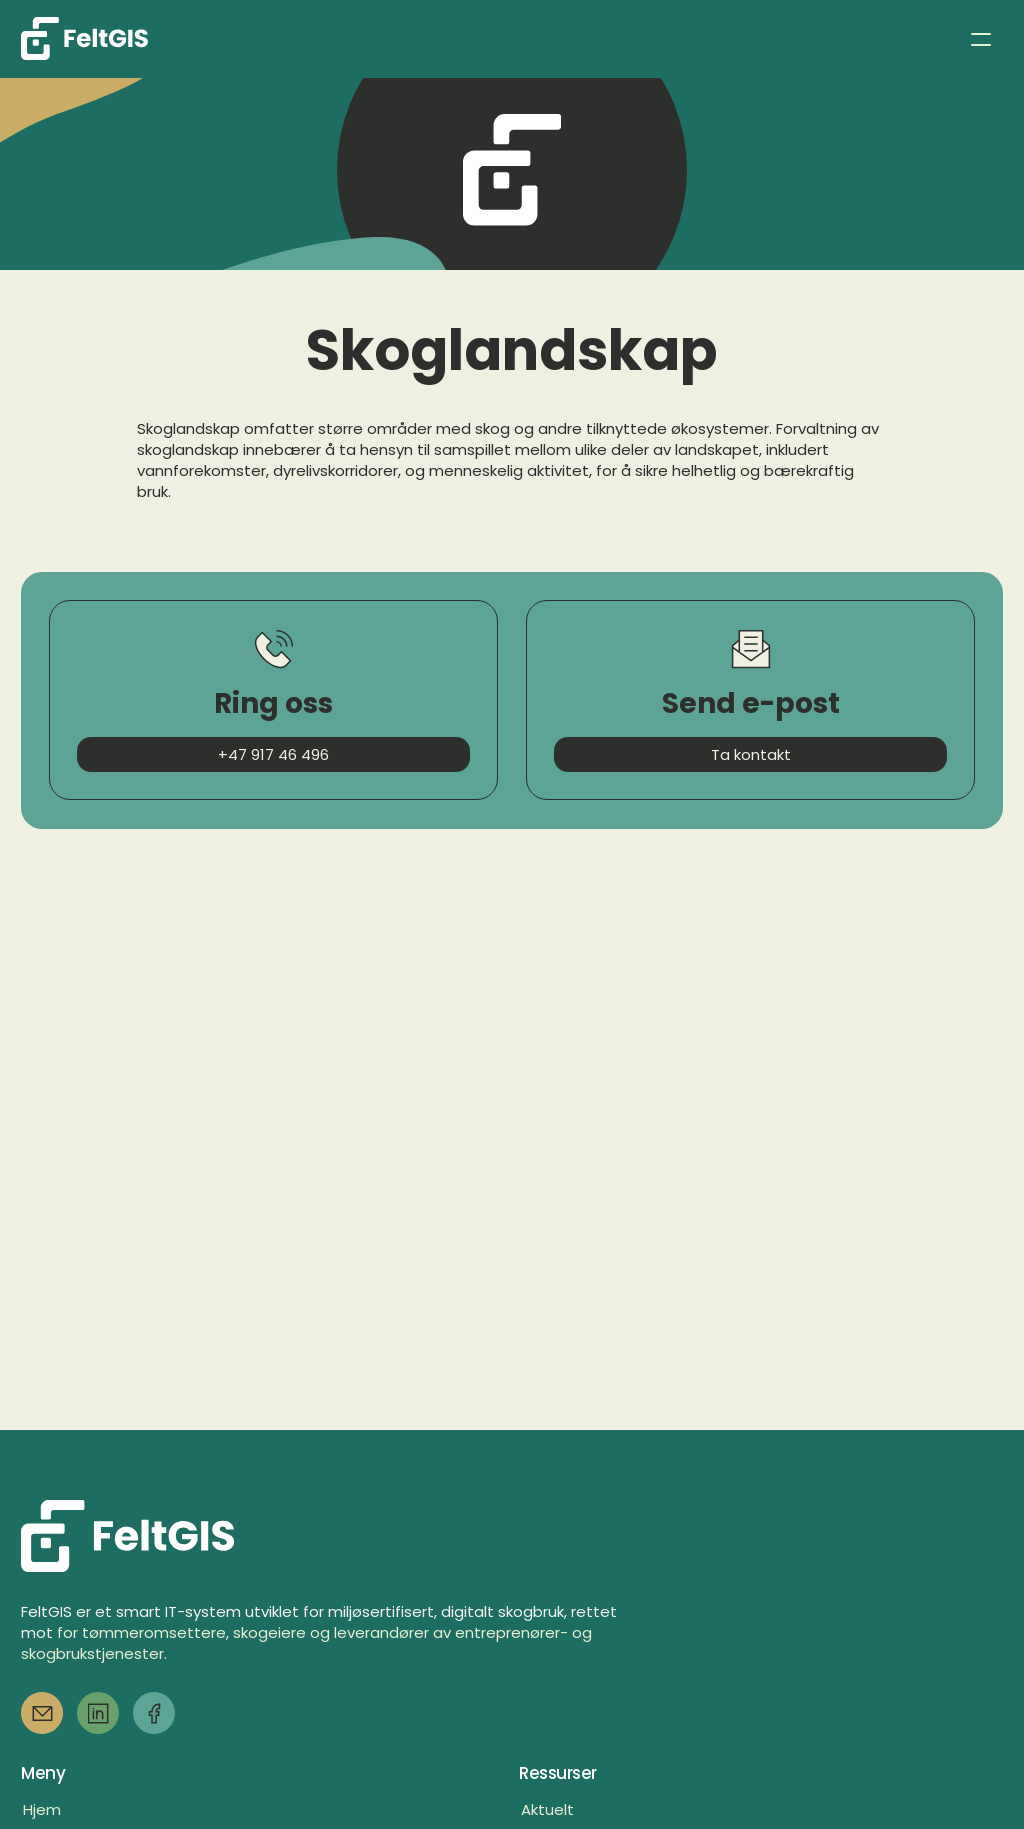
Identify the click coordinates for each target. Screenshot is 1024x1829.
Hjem (42, 1809)
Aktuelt (547, 1809)
